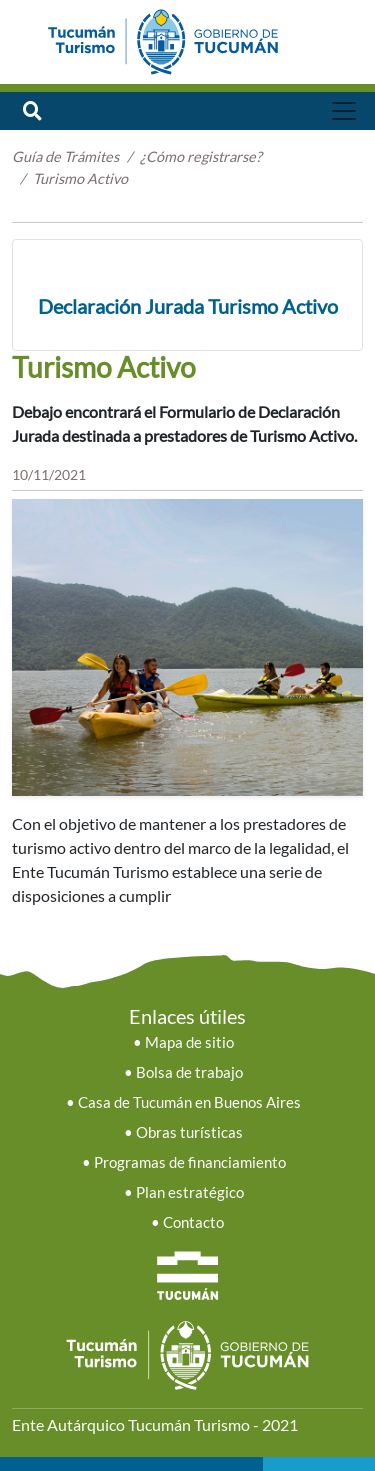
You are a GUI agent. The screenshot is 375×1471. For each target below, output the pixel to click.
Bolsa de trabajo (189, 1072)
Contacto (193, 1222)
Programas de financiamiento (190, 1162)
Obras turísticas (189, 1132)
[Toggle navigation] (344, 111)
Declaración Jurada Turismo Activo (188, 306)
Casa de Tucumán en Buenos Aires (189, 1102)
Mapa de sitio (189, 1042)
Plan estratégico (190, 1192)
